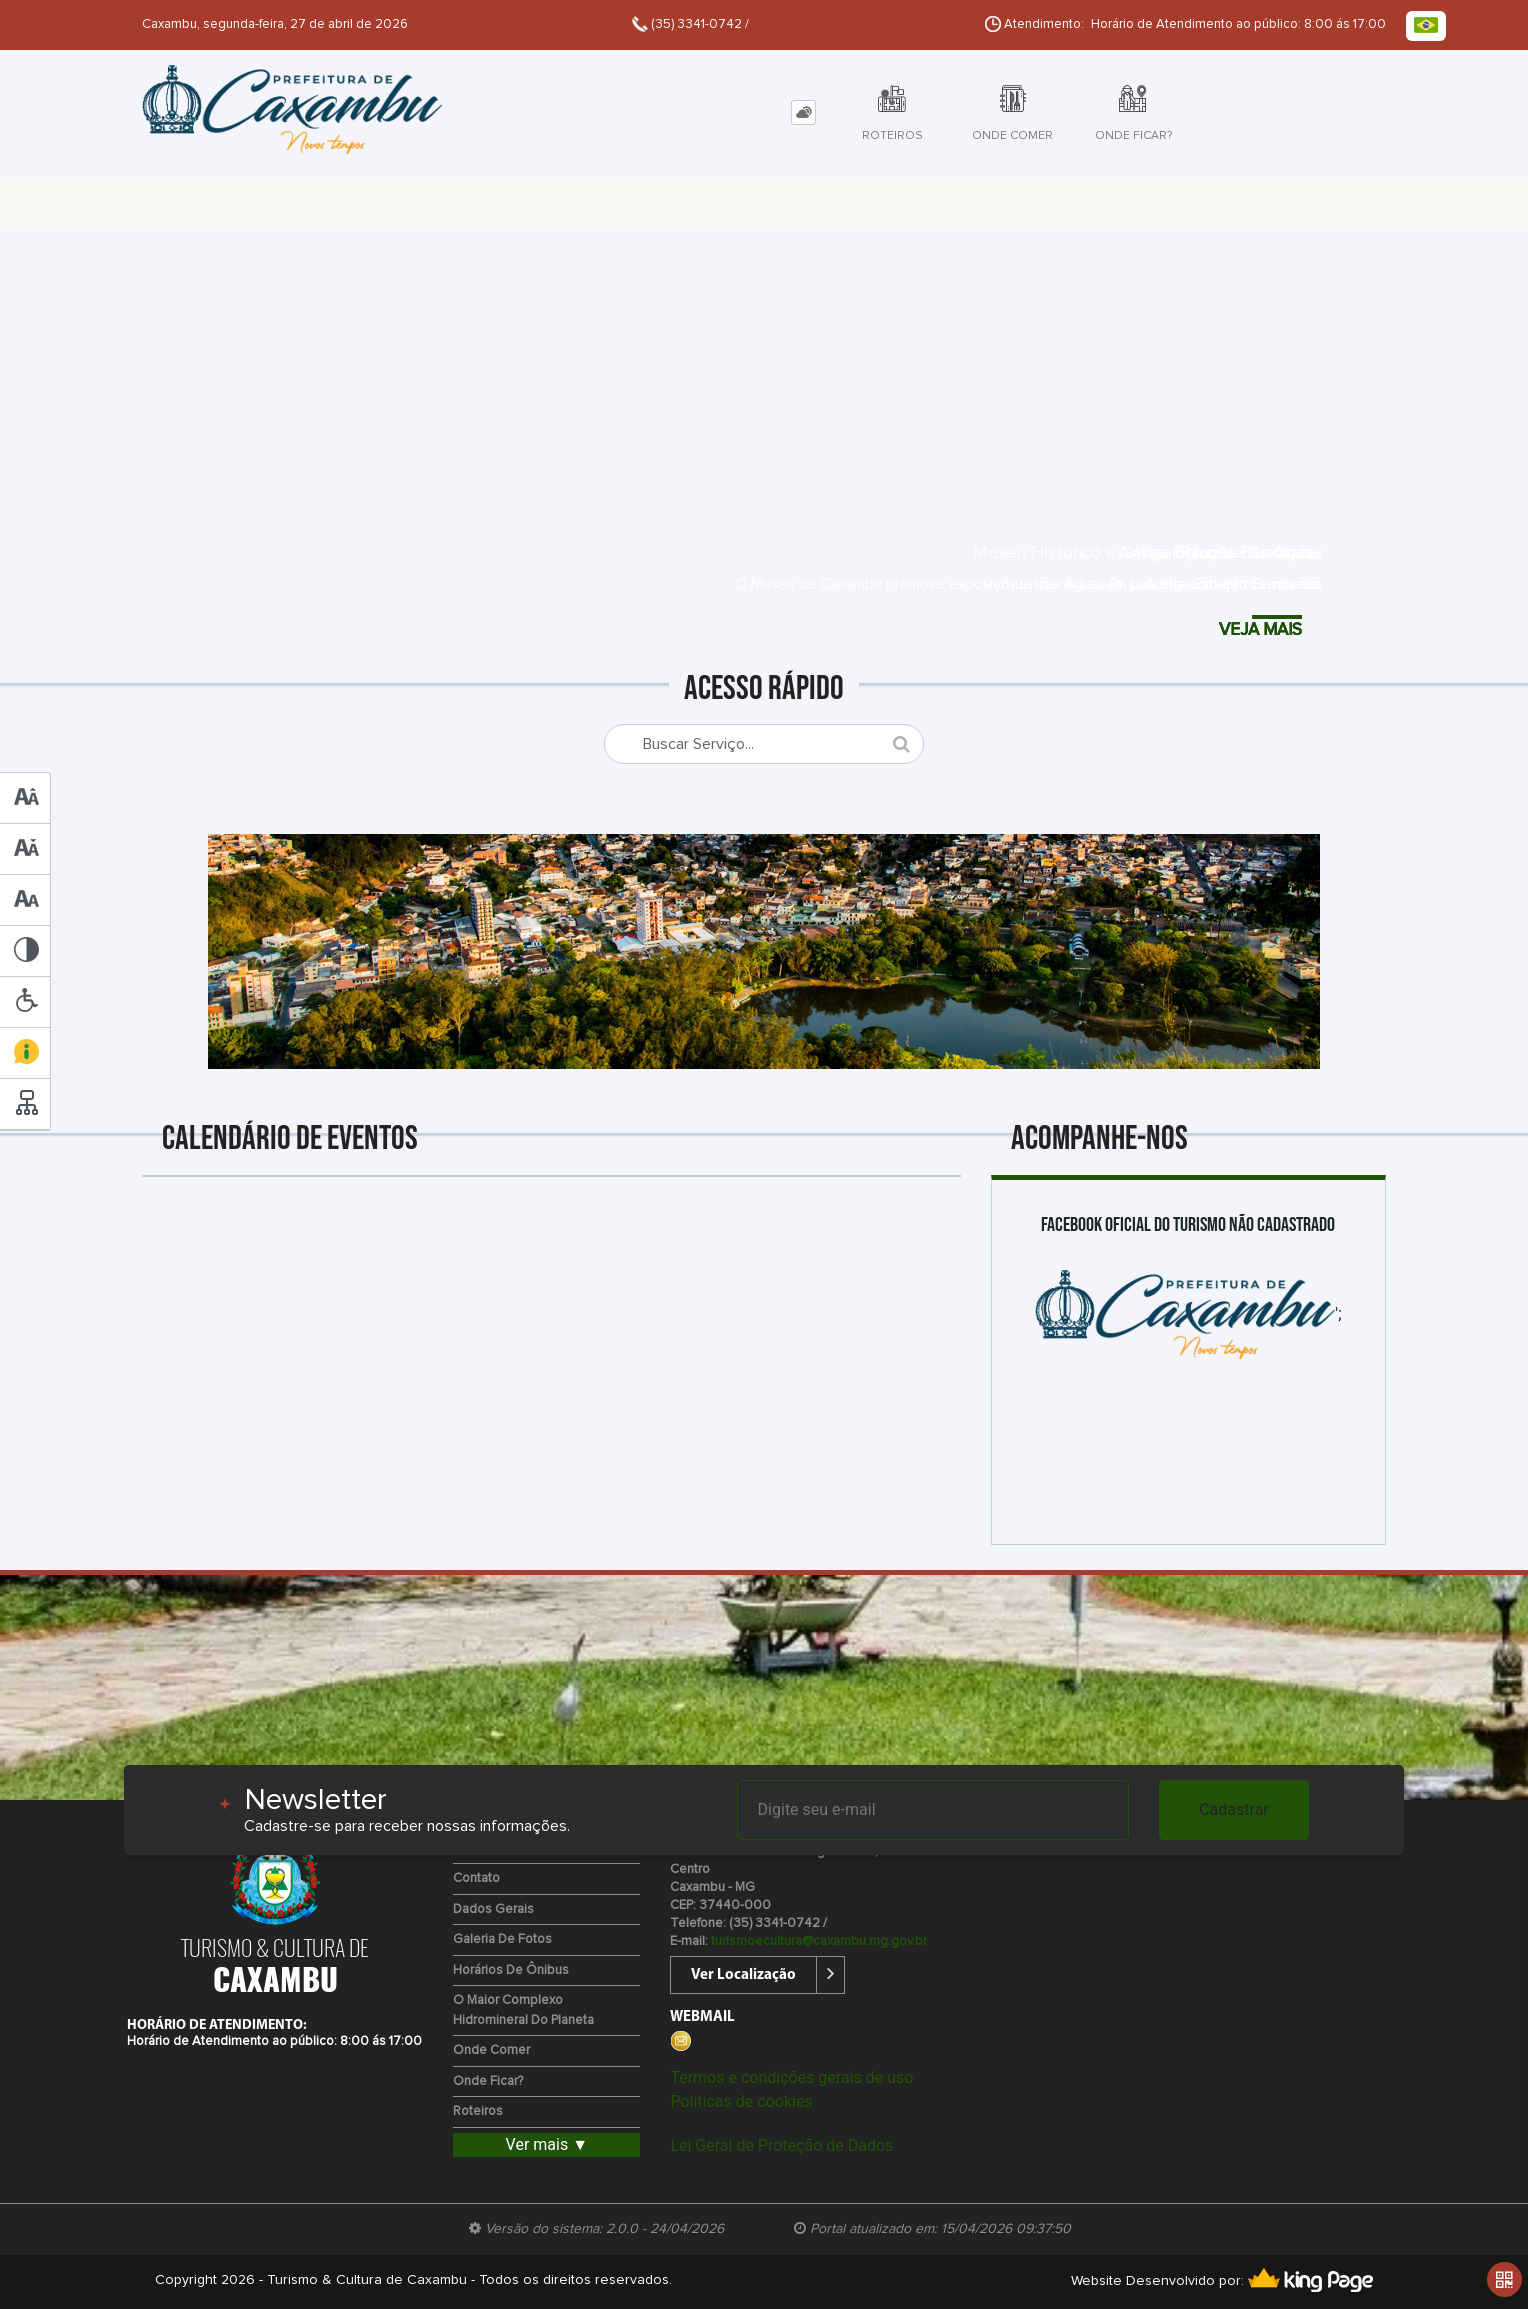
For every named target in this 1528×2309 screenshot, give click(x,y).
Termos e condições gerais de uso (791, 2077)
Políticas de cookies (741, 2101)
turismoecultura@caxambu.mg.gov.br (819, 1941)
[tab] (803, 112)
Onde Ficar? (488, 2081)
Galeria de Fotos (502, 1939)
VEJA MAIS (1252, 630)
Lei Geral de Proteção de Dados (781, 2145)
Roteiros (478, 2111)
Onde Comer (491, 2050)
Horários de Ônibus (511, 1970)
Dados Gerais (493, 1909)
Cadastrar (1234, 1809)
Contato (476, 1878)
